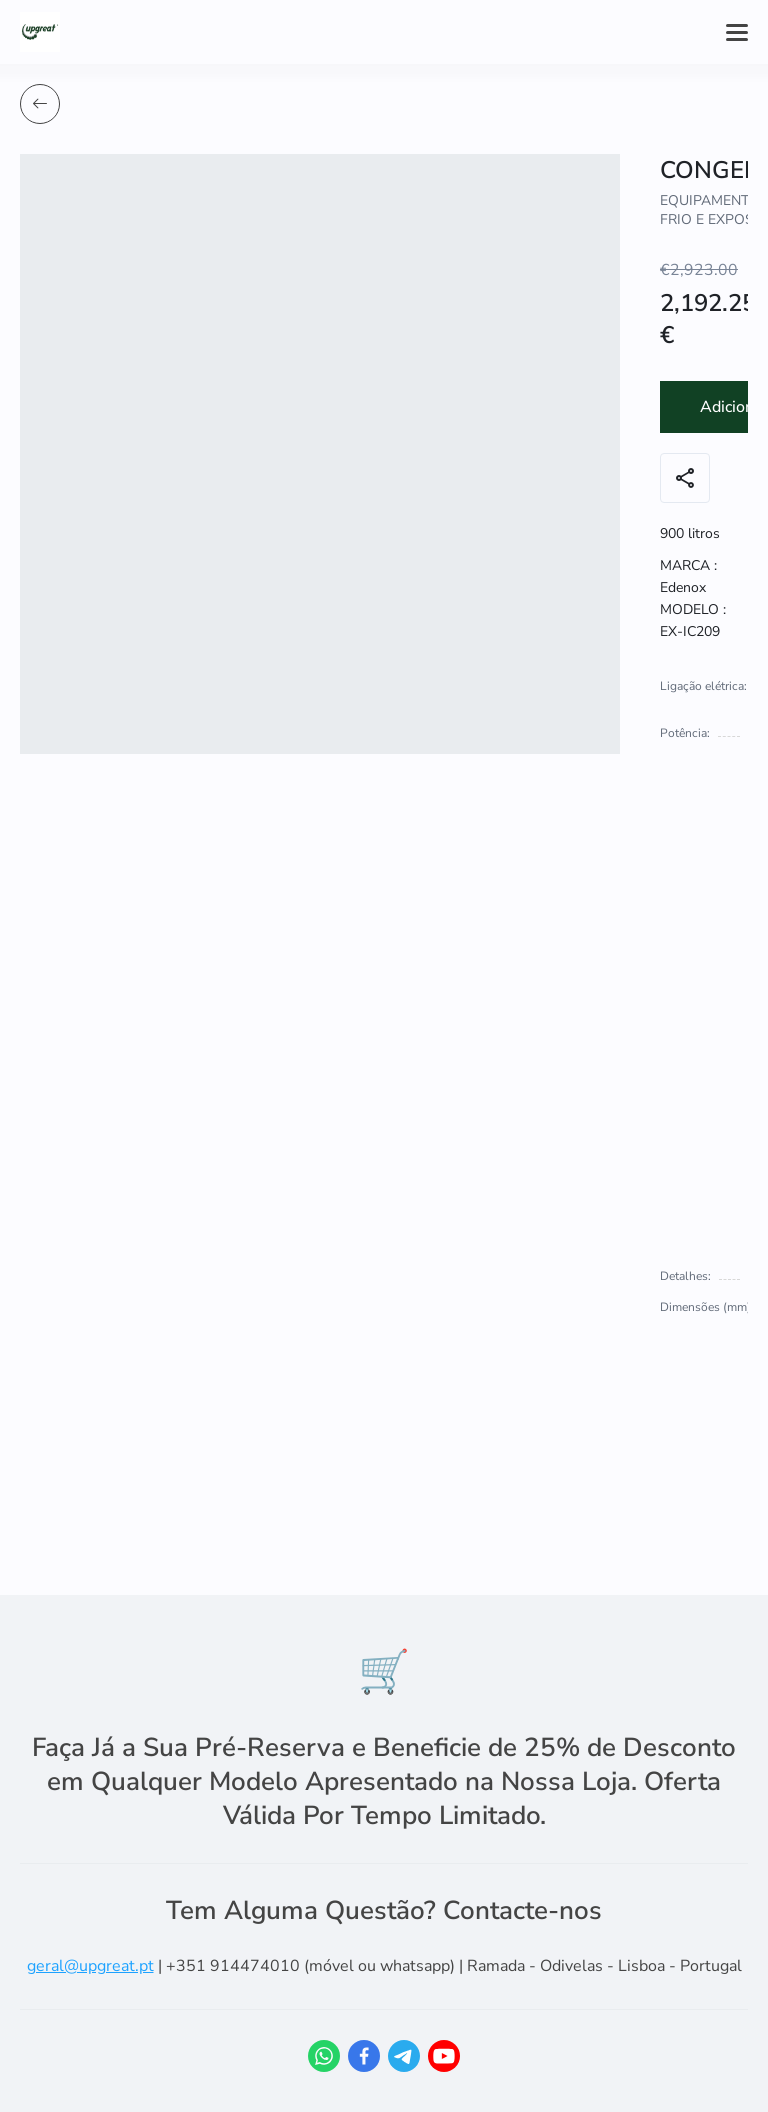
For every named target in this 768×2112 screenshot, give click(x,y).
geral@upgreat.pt (90, 1966)
